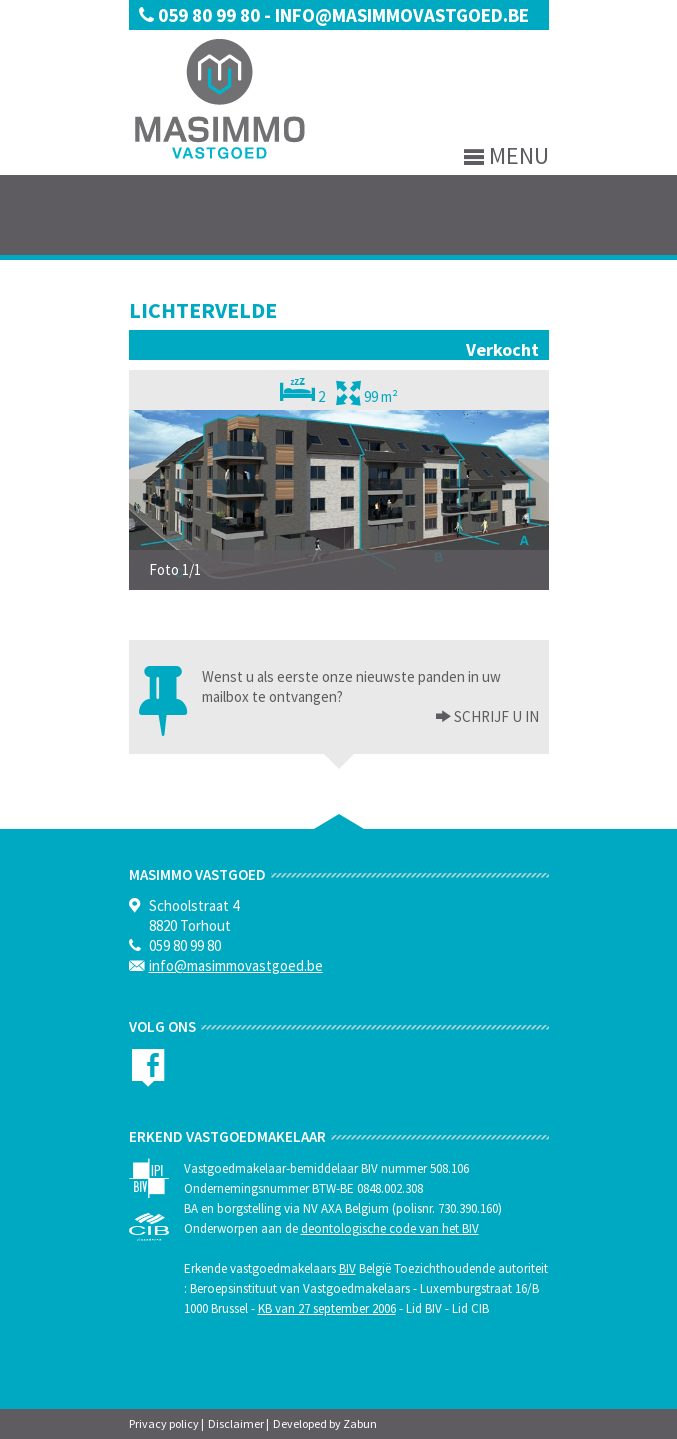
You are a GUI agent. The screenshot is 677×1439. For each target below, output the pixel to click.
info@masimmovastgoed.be (402, 15)
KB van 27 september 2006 (327, 1308)
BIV (347, 1268)
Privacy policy (164, 1423)
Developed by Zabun (325, 1423)
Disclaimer (236, 1423)
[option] (339, 500)
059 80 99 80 (201, 15)
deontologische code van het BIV (390, 1228)
